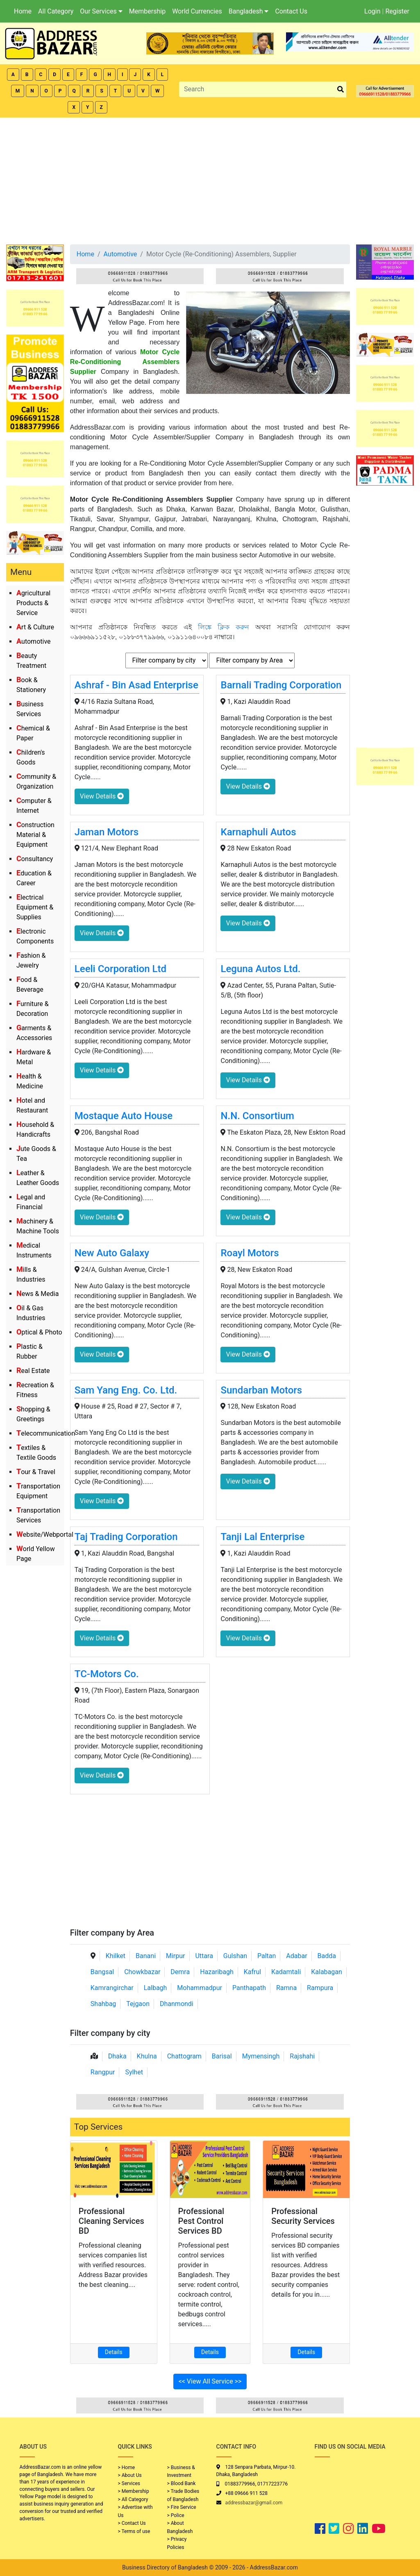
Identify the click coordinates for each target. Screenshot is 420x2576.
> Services (129, 2483)
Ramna (286, 1988)
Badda (327, 1956)
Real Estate (33, 1371)
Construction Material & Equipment (35, 834)
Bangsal (102, 1972)
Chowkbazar (142, 1972)
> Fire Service (181, 2507)
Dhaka (117, 2056)
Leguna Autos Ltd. (260, 969)
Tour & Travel (35, 1472)
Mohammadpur (199, 1988)
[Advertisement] (210, 179)
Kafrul (252, 1972)
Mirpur (175, 1956)
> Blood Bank (181, 2483)
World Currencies (197, 11)
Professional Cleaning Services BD (111, 2221)
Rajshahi (302, 2056)
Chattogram (184, 2056)
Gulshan (235, 1956)
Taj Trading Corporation (126, 1536)
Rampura (320, 1988)
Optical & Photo (39, 1332)
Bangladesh (249, 11)
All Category (55, 11)
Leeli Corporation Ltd (120, 969)
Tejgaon (138, 2004)
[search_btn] (340, 89)
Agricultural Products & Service (33, 603)
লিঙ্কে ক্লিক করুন (223, 627)
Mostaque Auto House (124, 1116)
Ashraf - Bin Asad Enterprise (136, 685)
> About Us (130, 2475)
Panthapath (249, 1988)
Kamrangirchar (112, 1988)
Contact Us (291, 11)
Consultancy (34, 859)
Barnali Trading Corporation (280, 685)
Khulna (147, 2056)
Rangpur (103, 2072)
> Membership (133, 2491)
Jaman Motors (106, 832)
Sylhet (134, 2072)
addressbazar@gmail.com (254, 2503)
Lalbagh (155, 1988)
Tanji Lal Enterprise (262, 1536)
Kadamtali (286, 1972)
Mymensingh (261, 2056)
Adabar (296, 1956)
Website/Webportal (44, 1534)
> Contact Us (132, 2523)
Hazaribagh (217, 1972)
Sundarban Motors (261, 1390)
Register (397, 11)
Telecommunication (45, 1433)
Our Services (101, 11)
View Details (102, 796)
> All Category (133, 2499)
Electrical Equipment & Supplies (34, 907)
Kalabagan (326, 1972)
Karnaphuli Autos (258, 832)
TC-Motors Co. (107, 1674)
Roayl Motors (249, 1253)
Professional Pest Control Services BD (201, 2221)
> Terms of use (134, 2531)
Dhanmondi (176, 2004)
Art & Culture (35, 627)
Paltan (266, 1956)
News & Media (37, 1294)
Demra (180, 1972)
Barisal (222, 2056)
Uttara (204, 1956)
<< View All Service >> (210, 2381)
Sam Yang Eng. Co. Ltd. (126, 1390)
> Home (126, 2467)
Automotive (33, 641)
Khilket (115, 1956)
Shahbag (103, 2004)
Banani (146, 1956)
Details (114, 2352)
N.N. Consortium (257, 1116)
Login (372, 11)
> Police (175, 2515)
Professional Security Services (303, 2216)
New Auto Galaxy (112, 1253)
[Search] (257, 89)
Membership (147, 11)
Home (23, 11)
